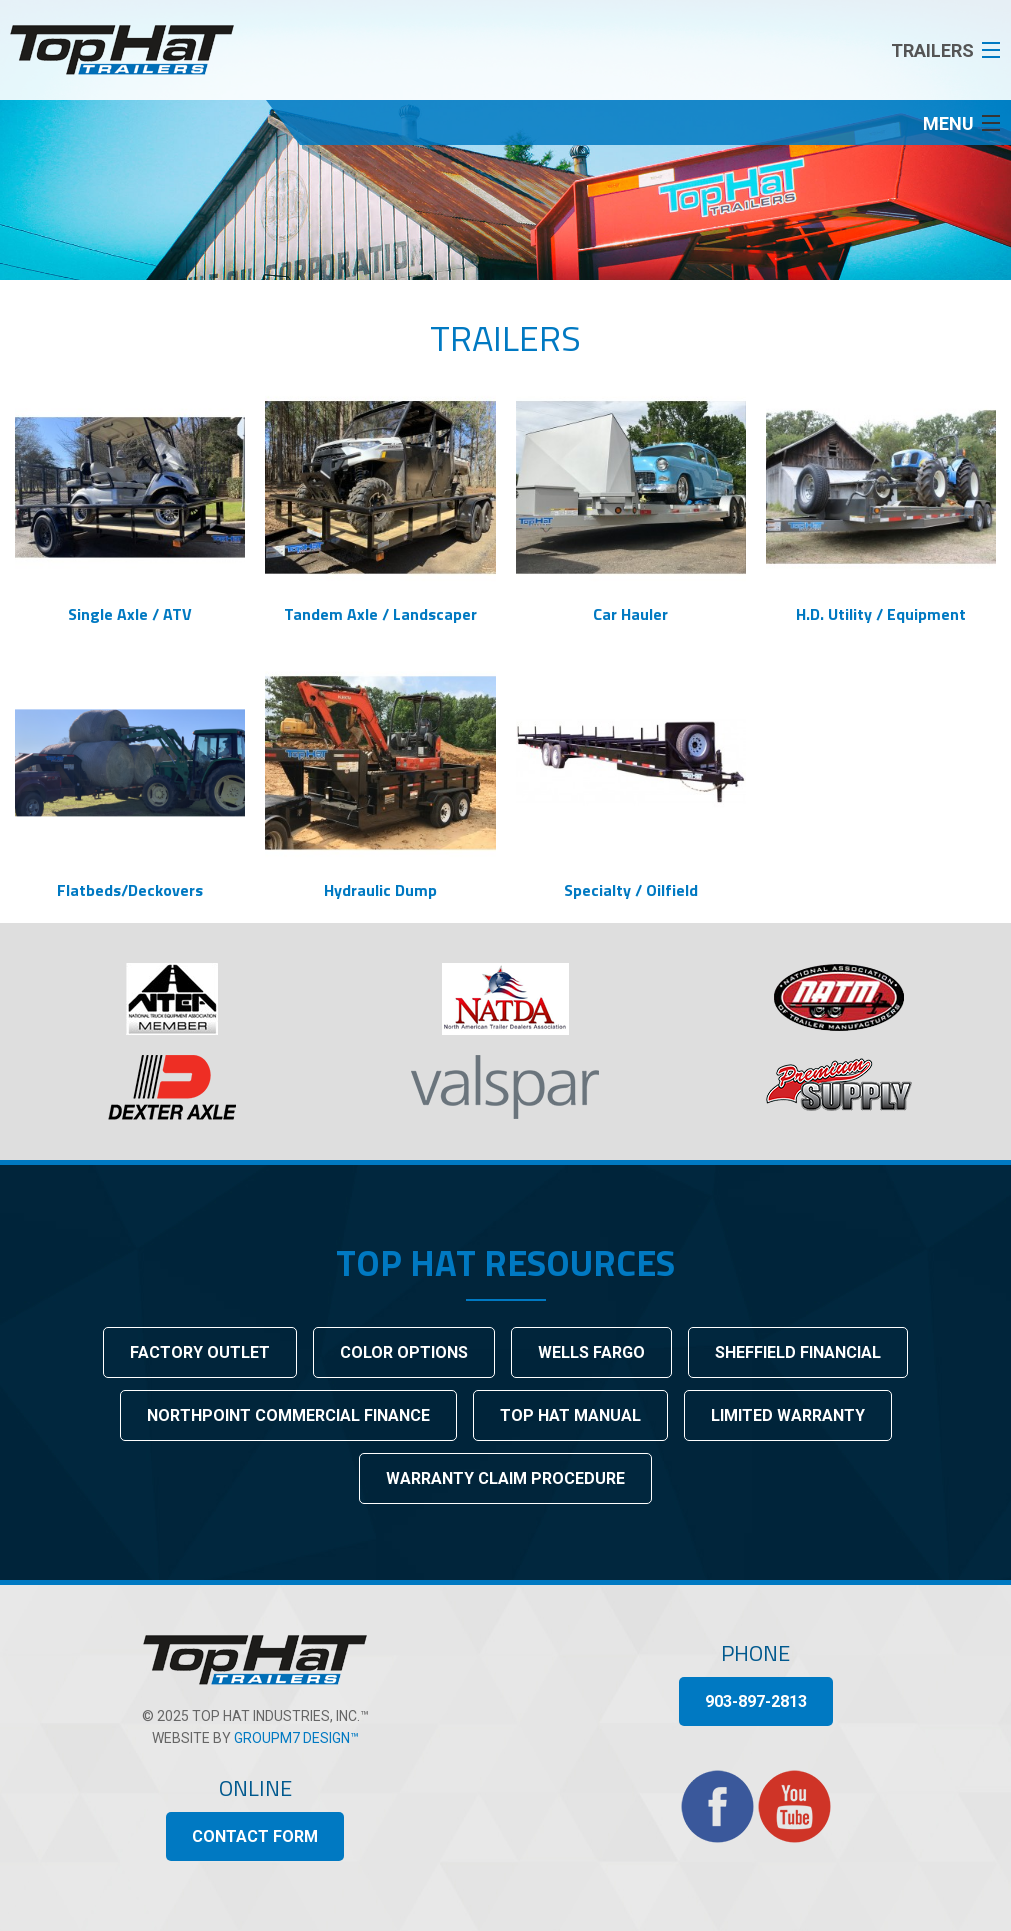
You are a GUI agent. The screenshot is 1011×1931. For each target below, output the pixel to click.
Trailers (505, 337)
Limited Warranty (788, 1415)
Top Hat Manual (570, 1415)
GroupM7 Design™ (296, 1738)
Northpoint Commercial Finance (288, 1415)
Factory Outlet (200, 1352)
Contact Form (255, 1836)
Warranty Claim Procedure (505, 1478)
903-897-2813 (756, 1701)
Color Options (404, 1352)
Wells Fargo (591, 1352)
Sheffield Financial (798, 1352)
